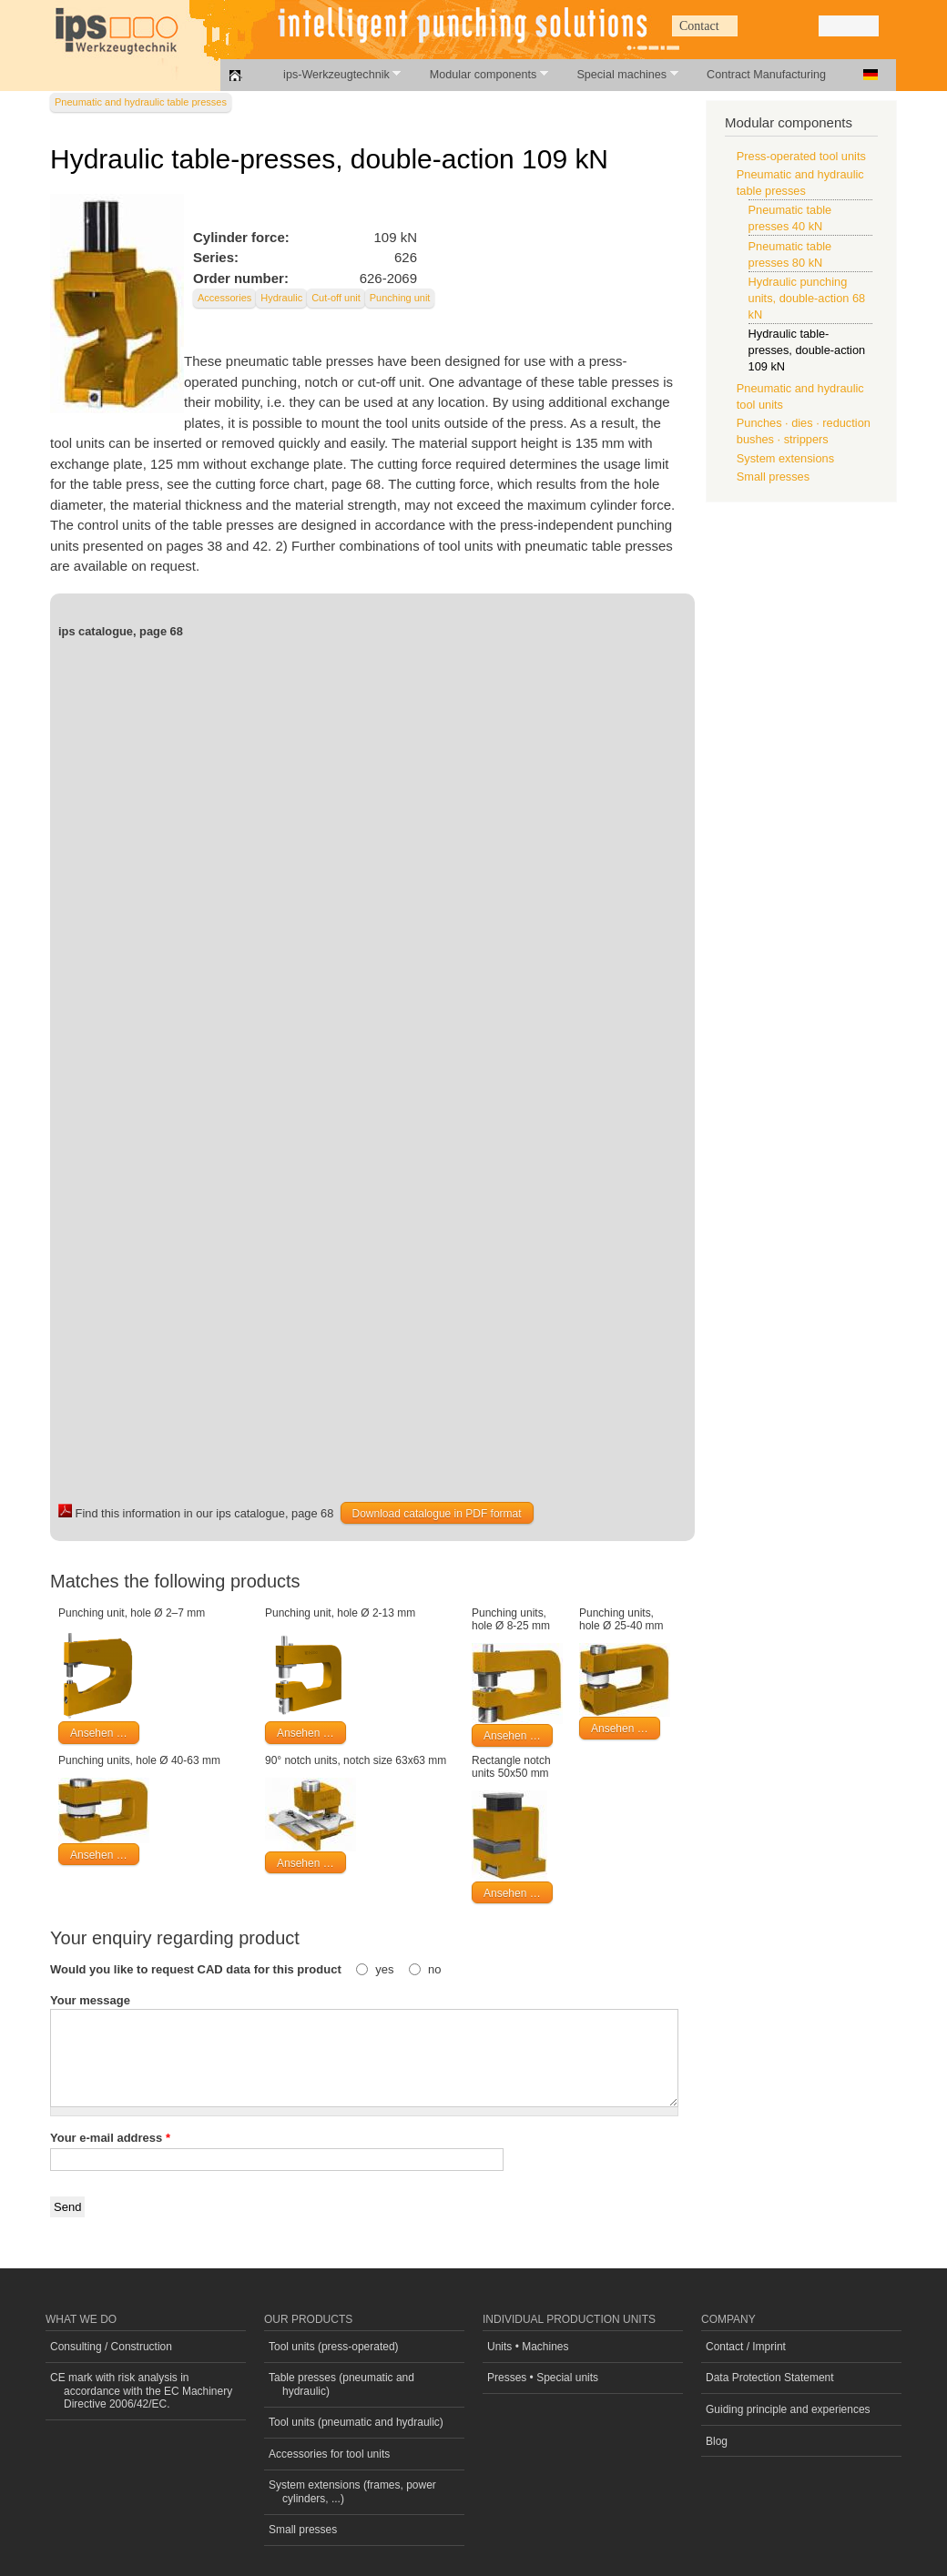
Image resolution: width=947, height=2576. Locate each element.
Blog (717, 2441)
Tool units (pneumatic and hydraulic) (356, 2422)
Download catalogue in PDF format (437, 1513)
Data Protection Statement (770, 2377)
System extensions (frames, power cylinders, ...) (352, 2491)
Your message (90, 2000)
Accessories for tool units (329, 2454)
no (434, 1969)
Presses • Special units (542, 2377)
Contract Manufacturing (766, 74)
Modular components (479, 74)
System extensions (785, 458)
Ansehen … (98, 1733)
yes (386, 1969)
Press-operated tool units (801, 156)
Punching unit (400, 297)
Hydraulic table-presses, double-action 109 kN (807, 350)
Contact (699, 26)
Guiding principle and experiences (788, 2409)
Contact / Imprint (746, 2346)
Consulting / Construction (111, 2346)
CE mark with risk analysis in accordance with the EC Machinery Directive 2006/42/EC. (141, 2390)
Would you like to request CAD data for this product (197, 1969)
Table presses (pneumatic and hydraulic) (341, 2384)
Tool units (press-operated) (334, 2346)
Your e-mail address (110, 2138)
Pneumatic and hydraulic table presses (141, 101)
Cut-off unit (336, 297)
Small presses (773, 476)
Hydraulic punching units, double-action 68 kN (807, 298)
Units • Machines (527, 2346)
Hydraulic (281, 297)
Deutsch (870, 74)
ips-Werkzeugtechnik (332, 74)
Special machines (616, 74)
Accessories (224, 297)
